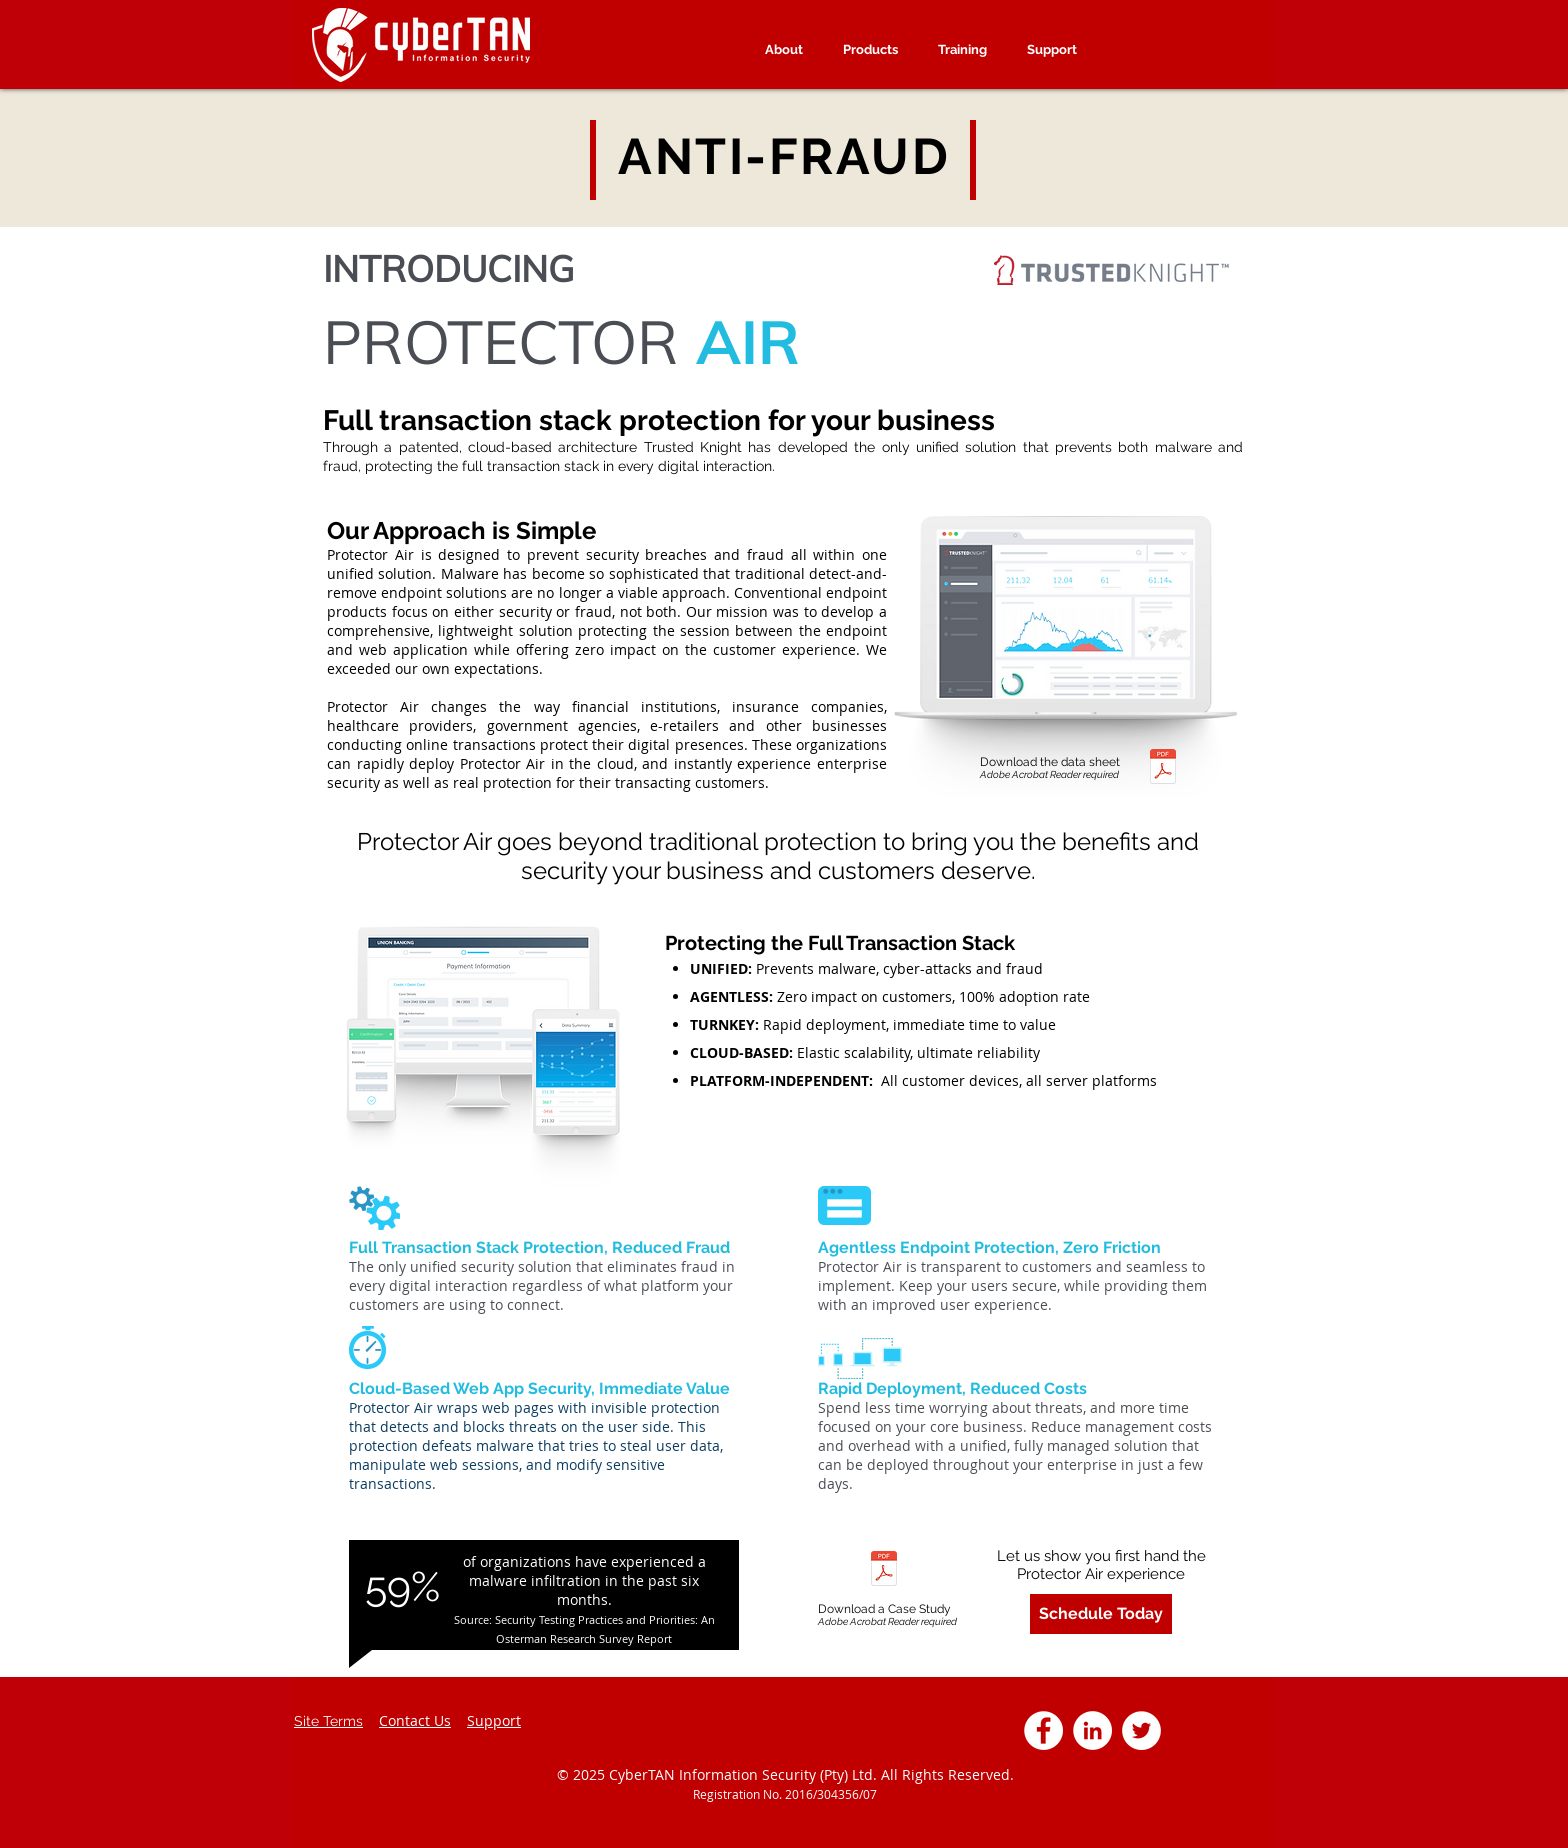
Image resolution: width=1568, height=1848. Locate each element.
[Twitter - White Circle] (1141, 1730)
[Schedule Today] (1101, 1614)
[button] (962, 49)
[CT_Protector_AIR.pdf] (1163, 768)
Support (494, 1720)
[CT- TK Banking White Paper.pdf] (884, 1570)
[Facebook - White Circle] (1043, 1730)
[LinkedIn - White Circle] (1092, 1730)
